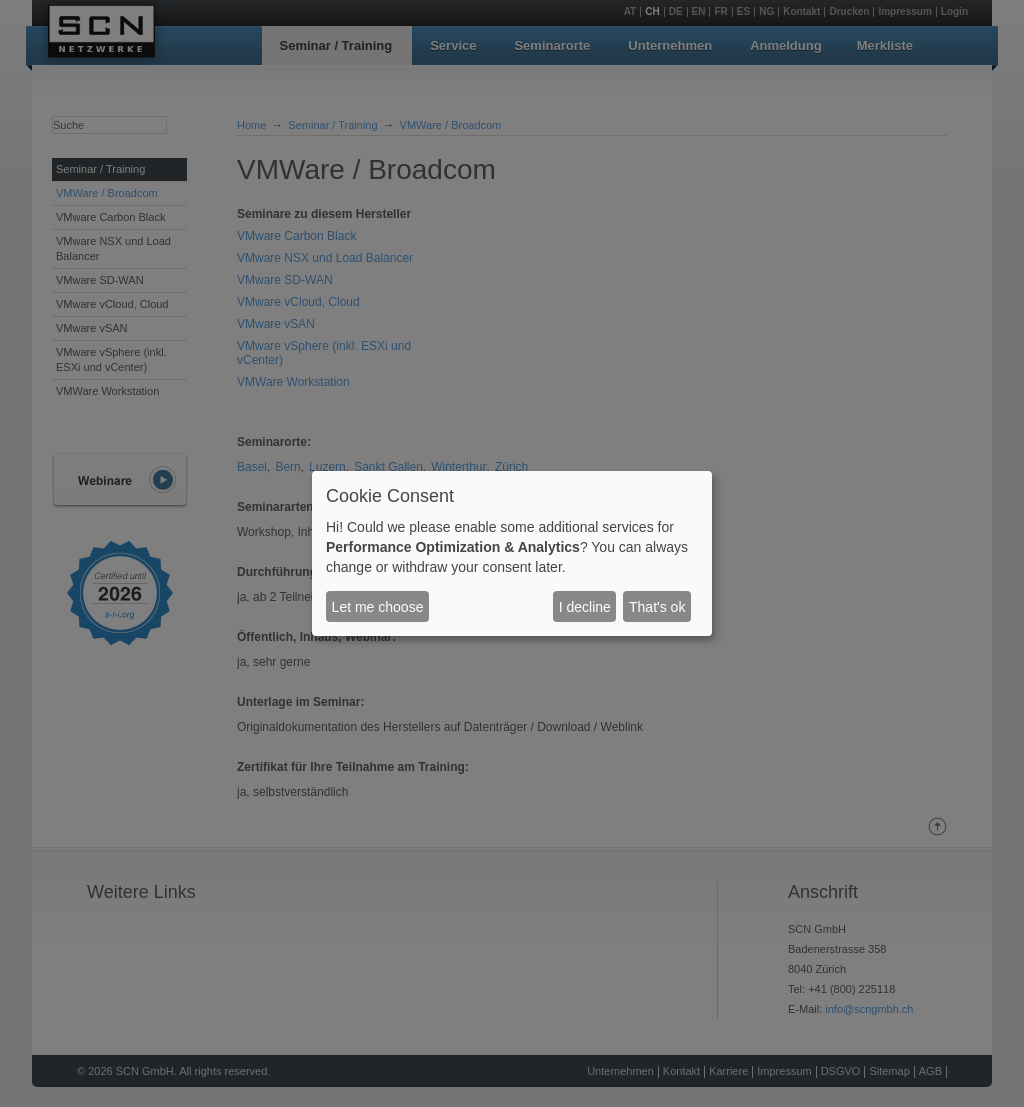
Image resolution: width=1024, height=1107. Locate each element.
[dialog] (512, 554)
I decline (585, 607)
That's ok (657, 607)
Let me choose (378, 607)
